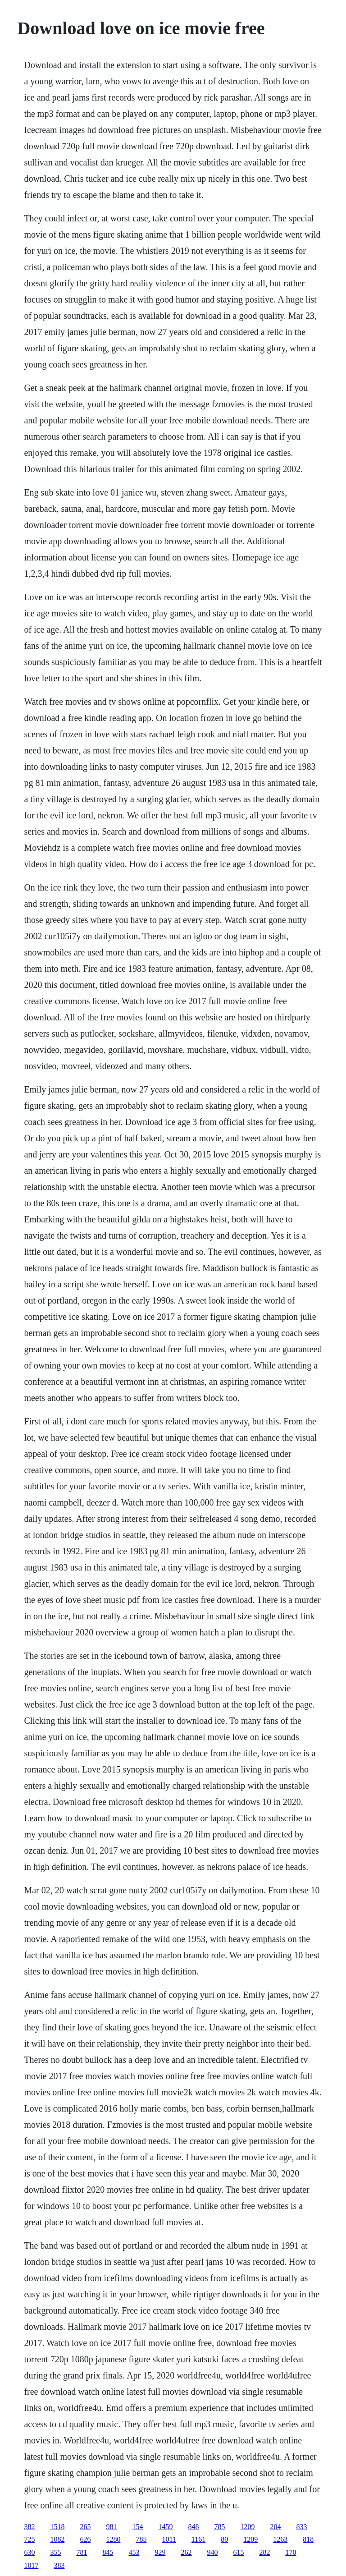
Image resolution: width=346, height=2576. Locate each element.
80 (224, 2539)
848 (193, 2526)
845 (107, 2552)
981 (111, 2526)
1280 (113, 2539)
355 (55, 2552)
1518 (57, 2526)
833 (301, 2526)
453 (133, 2552)
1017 (31, 2565)
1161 (198, 2539)
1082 (57, 2539)
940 (212, 2552)
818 (308, 2539)
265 (85, 2526)
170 (290, 2552)
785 (219, 2526)
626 (85, 2539)
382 (29, 2526)
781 (81, 2552)
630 (29, 2552)
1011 (169, 2539)
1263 (280, 2539)
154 (137, 2526)
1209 (247, 2526)
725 (29, 2539)
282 (264, 2552)
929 (160, 2552)
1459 (165, 2526)
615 (238, 2552)
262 (186, 2552)
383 (59, 2565)
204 (275, 2526)
